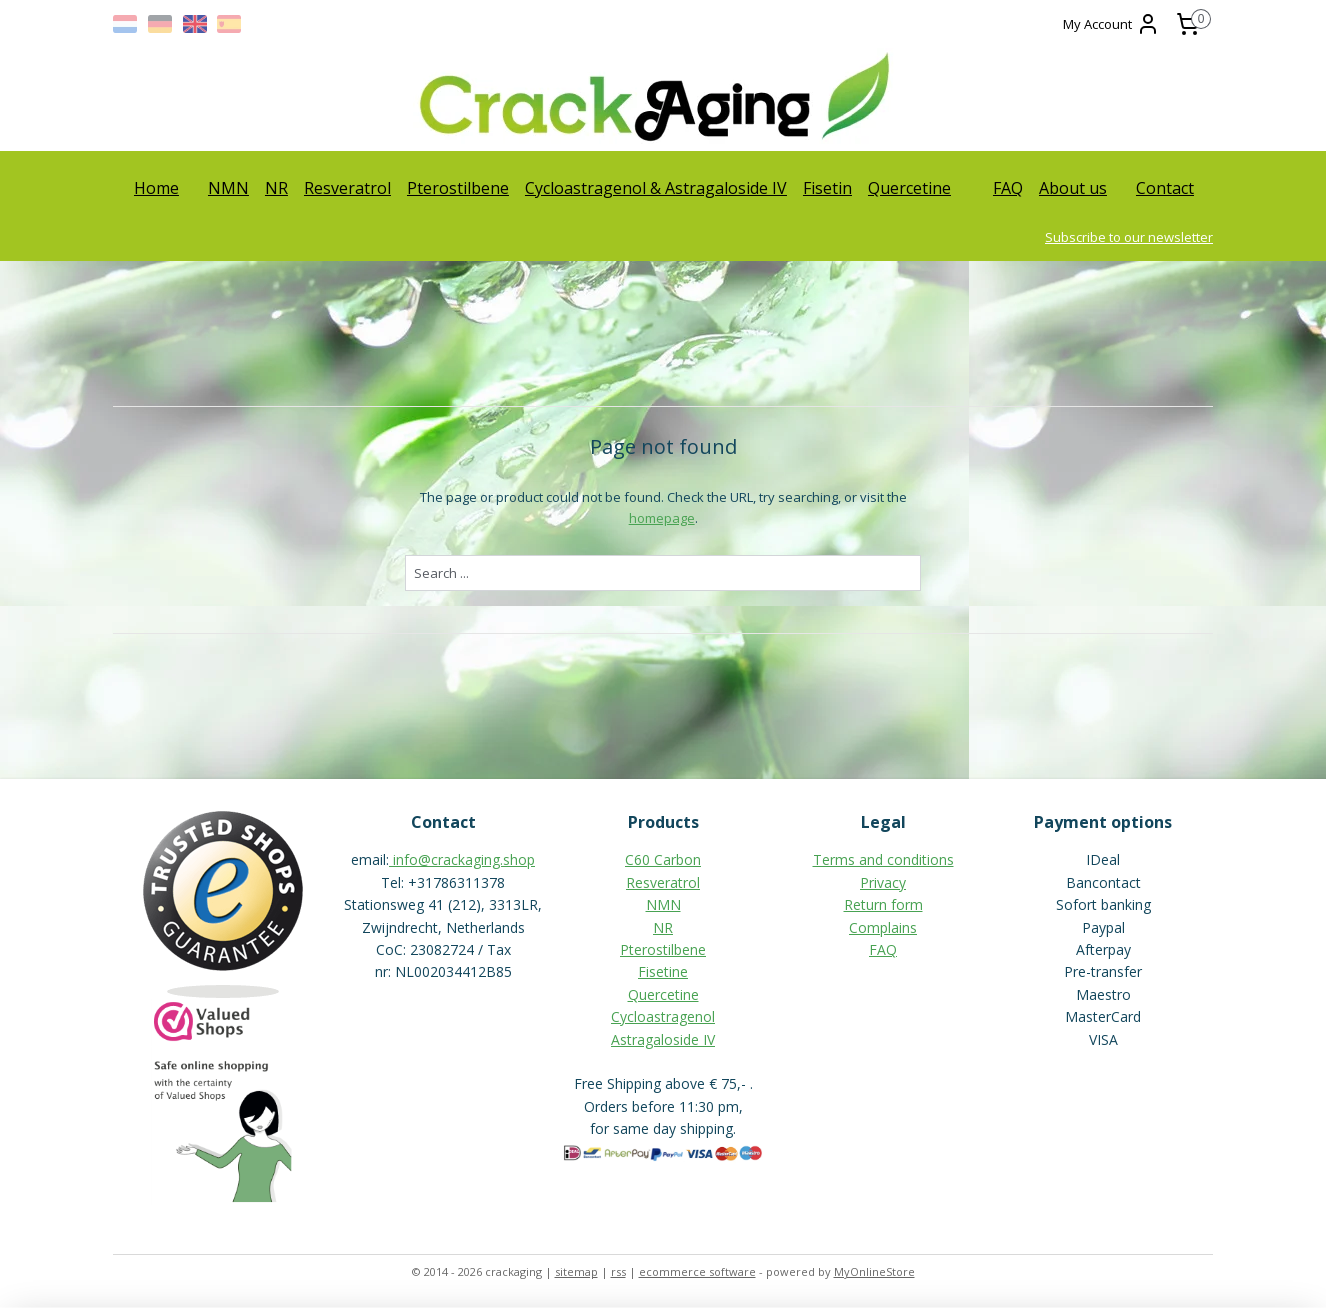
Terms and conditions (883, 859)
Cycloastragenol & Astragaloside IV (656, 188)
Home (156, 188)
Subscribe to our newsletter (1129, 237)
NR (276, 188)
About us (1073, 188)
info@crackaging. (448, 859)
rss (618, 1271)
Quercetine (909, 188)
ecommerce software (697, 1271)
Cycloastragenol (663, 1016)
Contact (1165, 188)
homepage (661, 518)
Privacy (883, 882)
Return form (883, 904)
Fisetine (663, 971)
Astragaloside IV (663, 1039)
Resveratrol (347, 188)
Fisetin (827, 188)
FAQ (1008, 188)
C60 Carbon (663, 859)
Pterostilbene (458, 188)
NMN (228, 188)
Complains (883, 927)
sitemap (576, 1271)
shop (519, 859)
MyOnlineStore (874, 1271)
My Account (1111, 24)
